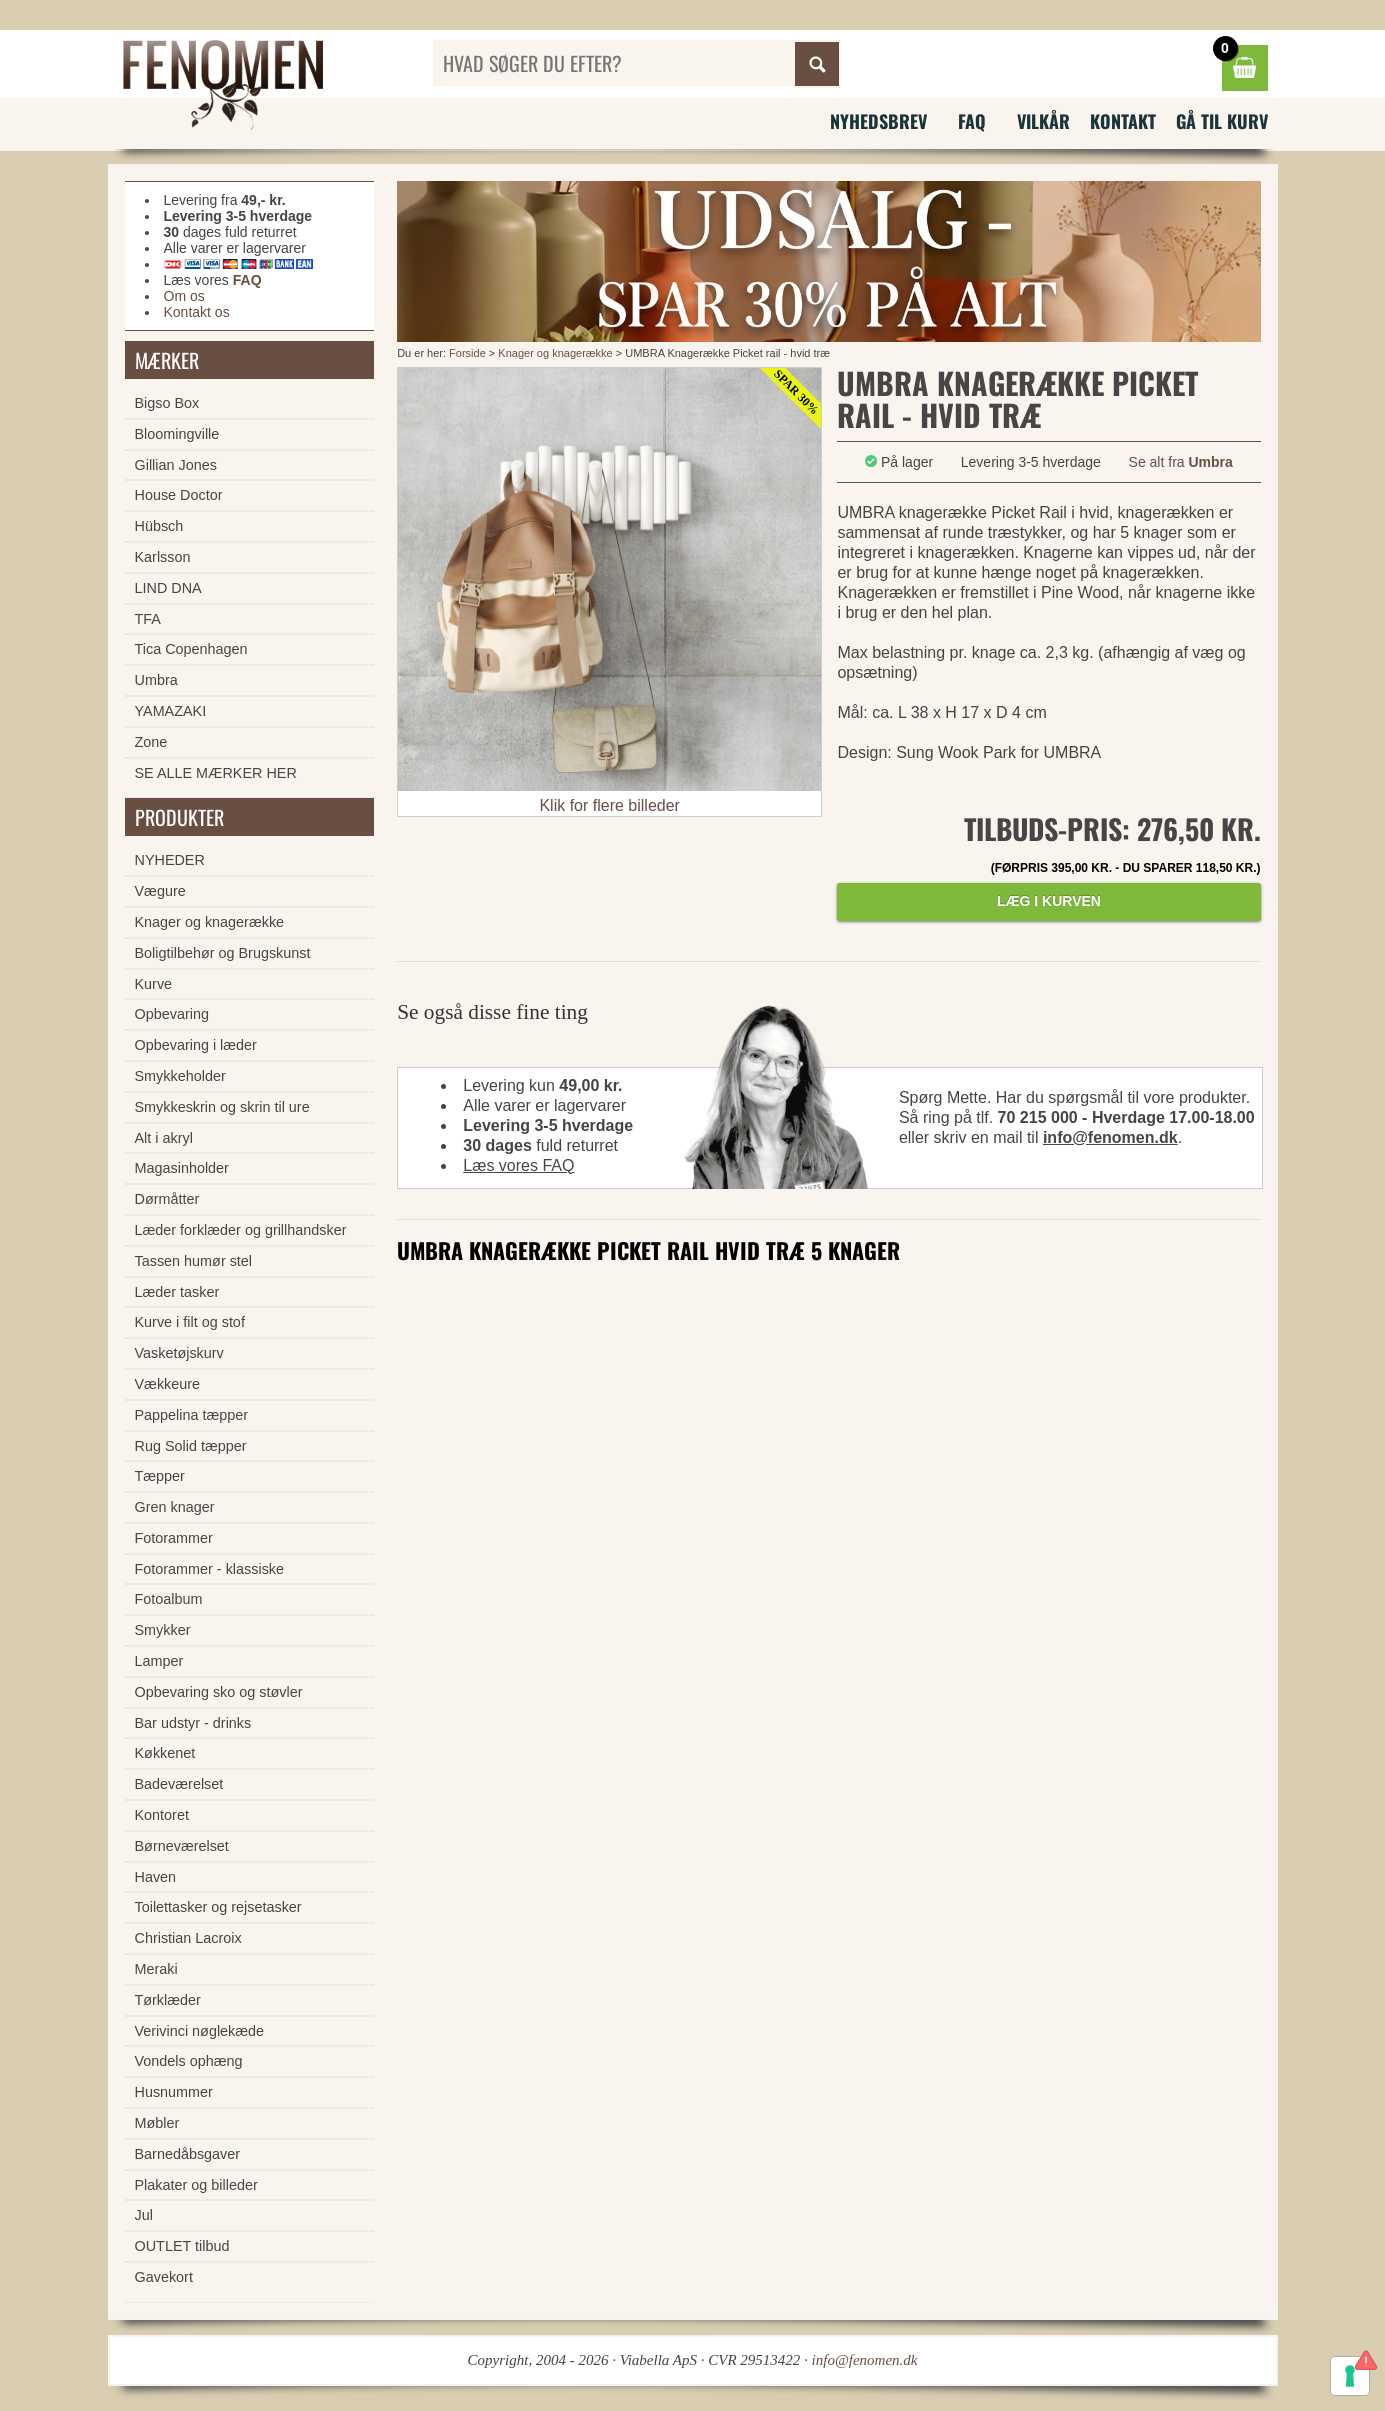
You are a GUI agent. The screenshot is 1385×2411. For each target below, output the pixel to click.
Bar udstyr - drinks (193, 1723)
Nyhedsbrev (878, 121)
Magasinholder (182, 1168)
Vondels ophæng (189, 2061)
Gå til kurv (1222, 121)
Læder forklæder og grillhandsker (241, 1230)
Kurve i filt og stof (190, 1322)
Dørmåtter (167, 1199)
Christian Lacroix (188, 1938)
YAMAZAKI (171, 711)
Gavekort (164, 2277)
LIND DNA (168, 588)
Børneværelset (182, 1846)
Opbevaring (172, 1014)
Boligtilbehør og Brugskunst (223, 953)
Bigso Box (167, 403)
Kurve (154, 984)
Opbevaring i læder (196, 1045)
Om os (184, 296)
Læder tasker (177, 1292)
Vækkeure (168, 1384)
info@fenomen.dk (1110, 1137)
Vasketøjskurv (179, 1353)
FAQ (972, 121)
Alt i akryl (164, 1138)
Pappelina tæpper (192, 1415)
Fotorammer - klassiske (210, 1569)
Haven (156, 1877)
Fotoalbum (169, 1599)
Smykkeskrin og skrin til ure (222, 1107)
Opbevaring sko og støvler (219, 1692)
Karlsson (163, 557)
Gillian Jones (176, 465)
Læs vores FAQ (518, 1165)
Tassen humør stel (194, 1261)
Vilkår (1043, 121)
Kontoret (162, 1815)
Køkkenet (165, 1753)
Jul (144, 2215)
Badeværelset (179, 1784)
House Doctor (179, 495)
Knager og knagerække (555, 353)
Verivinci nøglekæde (200, 2031)
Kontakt (1123, 121)
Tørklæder (168, 2000)
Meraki (156, 1969)
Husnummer (174, 2092)
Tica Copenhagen (191, 649)
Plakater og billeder (196, 2185)
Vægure (160, 891)
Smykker (163, 1630)
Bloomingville (177, 434)
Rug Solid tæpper (191, 1446)
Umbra (156, 680)
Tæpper (160, 1476)
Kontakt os (197, 312)
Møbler (157, 2123)
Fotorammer (174, 1538)
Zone (151, 742)
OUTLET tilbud (182, 2246)
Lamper (159, 1661)
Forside (467, 353)
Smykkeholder (180, 1076)
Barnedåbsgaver (188, 2154)
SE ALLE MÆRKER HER (216, 773)
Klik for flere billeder (609, 805)
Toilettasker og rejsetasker (218, 1907)
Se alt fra (1181, 462)
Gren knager (175, 1507)
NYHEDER (170, 860)
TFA (148, 619)
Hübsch (159, 526)
